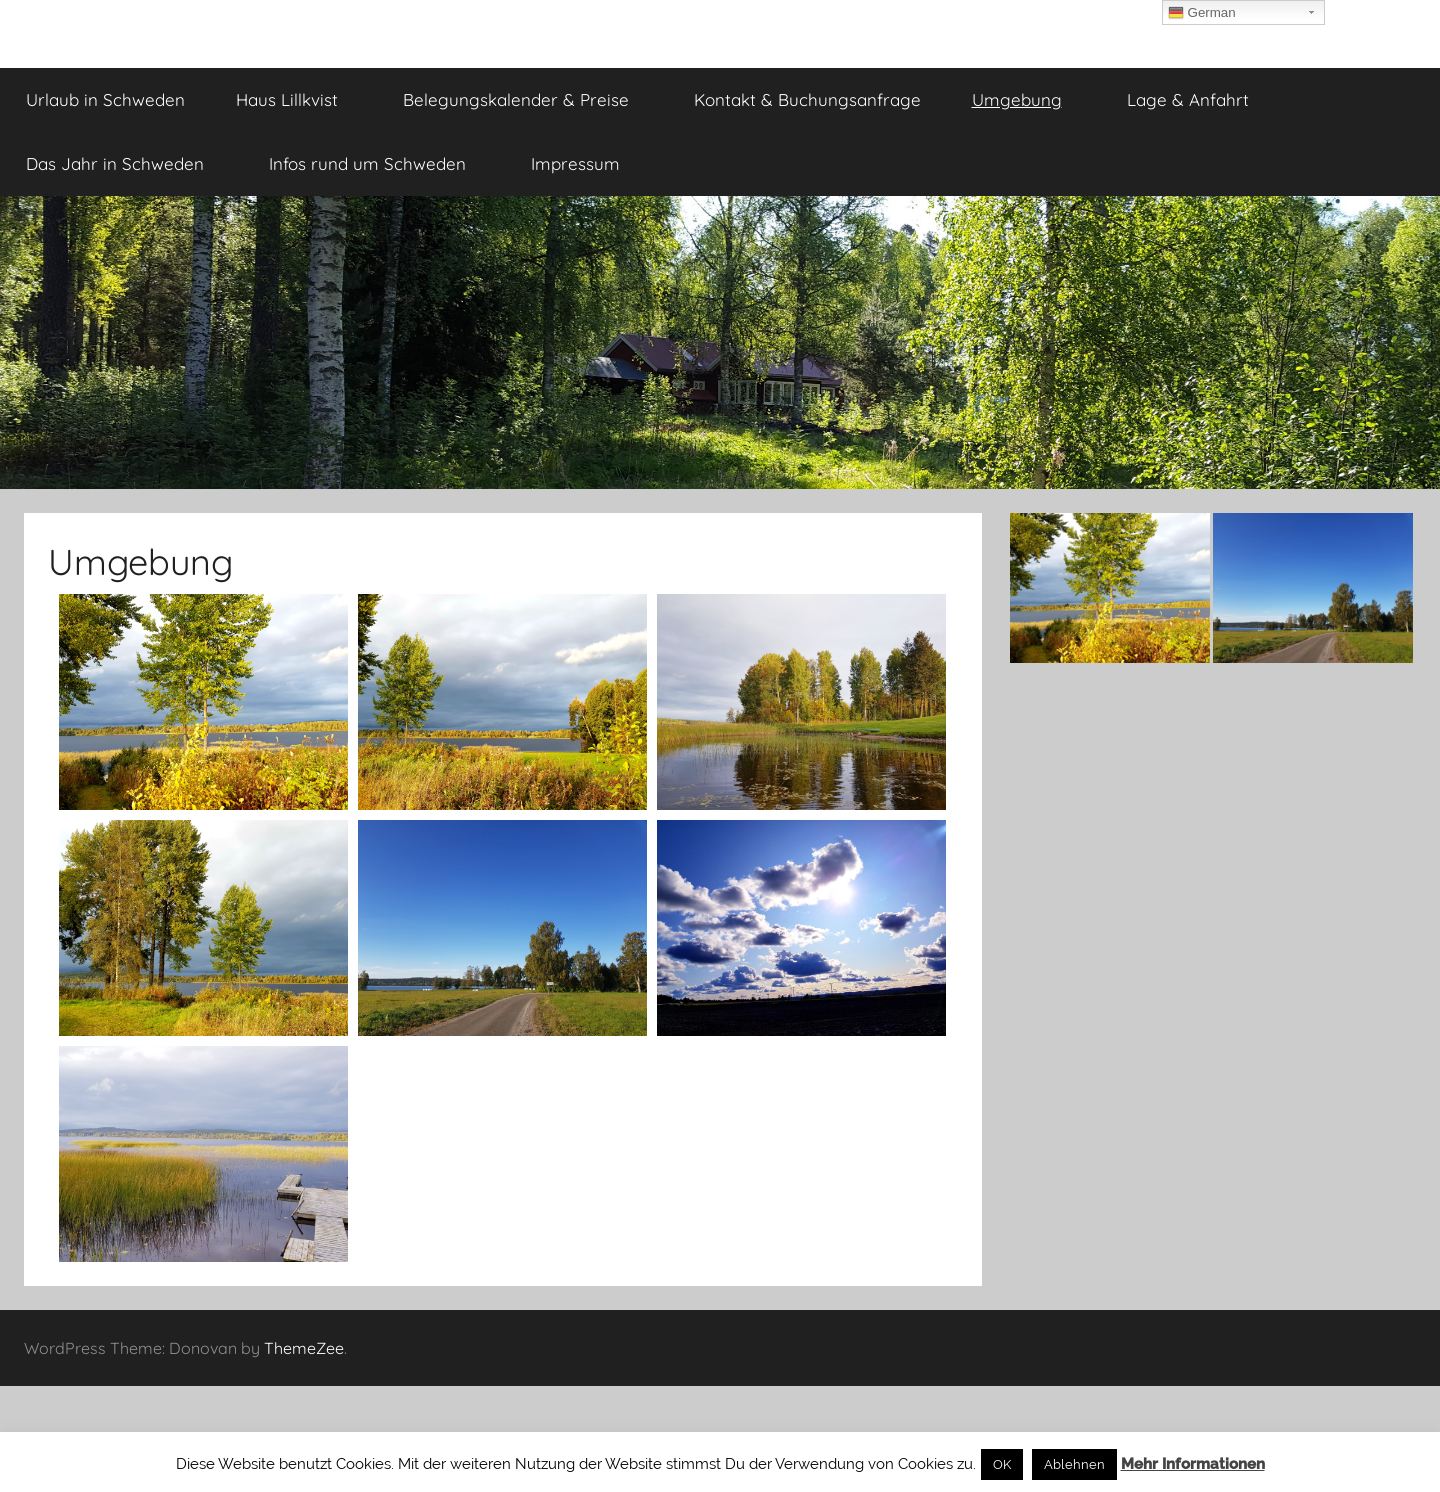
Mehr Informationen (1193, 1464)
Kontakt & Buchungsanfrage (807, 99)
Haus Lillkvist (298, 99)
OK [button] (1002, 1464)
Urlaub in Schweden (105, 99)
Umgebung (1028, 99)
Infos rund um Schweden (378, 163)
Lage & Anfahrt (1199, 99)
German (1202, 13)
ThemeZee (304, 1348)
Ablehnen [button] (1074, 1464)
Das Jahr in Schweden (126, 163)
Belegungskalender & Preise (527, 99)
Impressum (586, 163)
